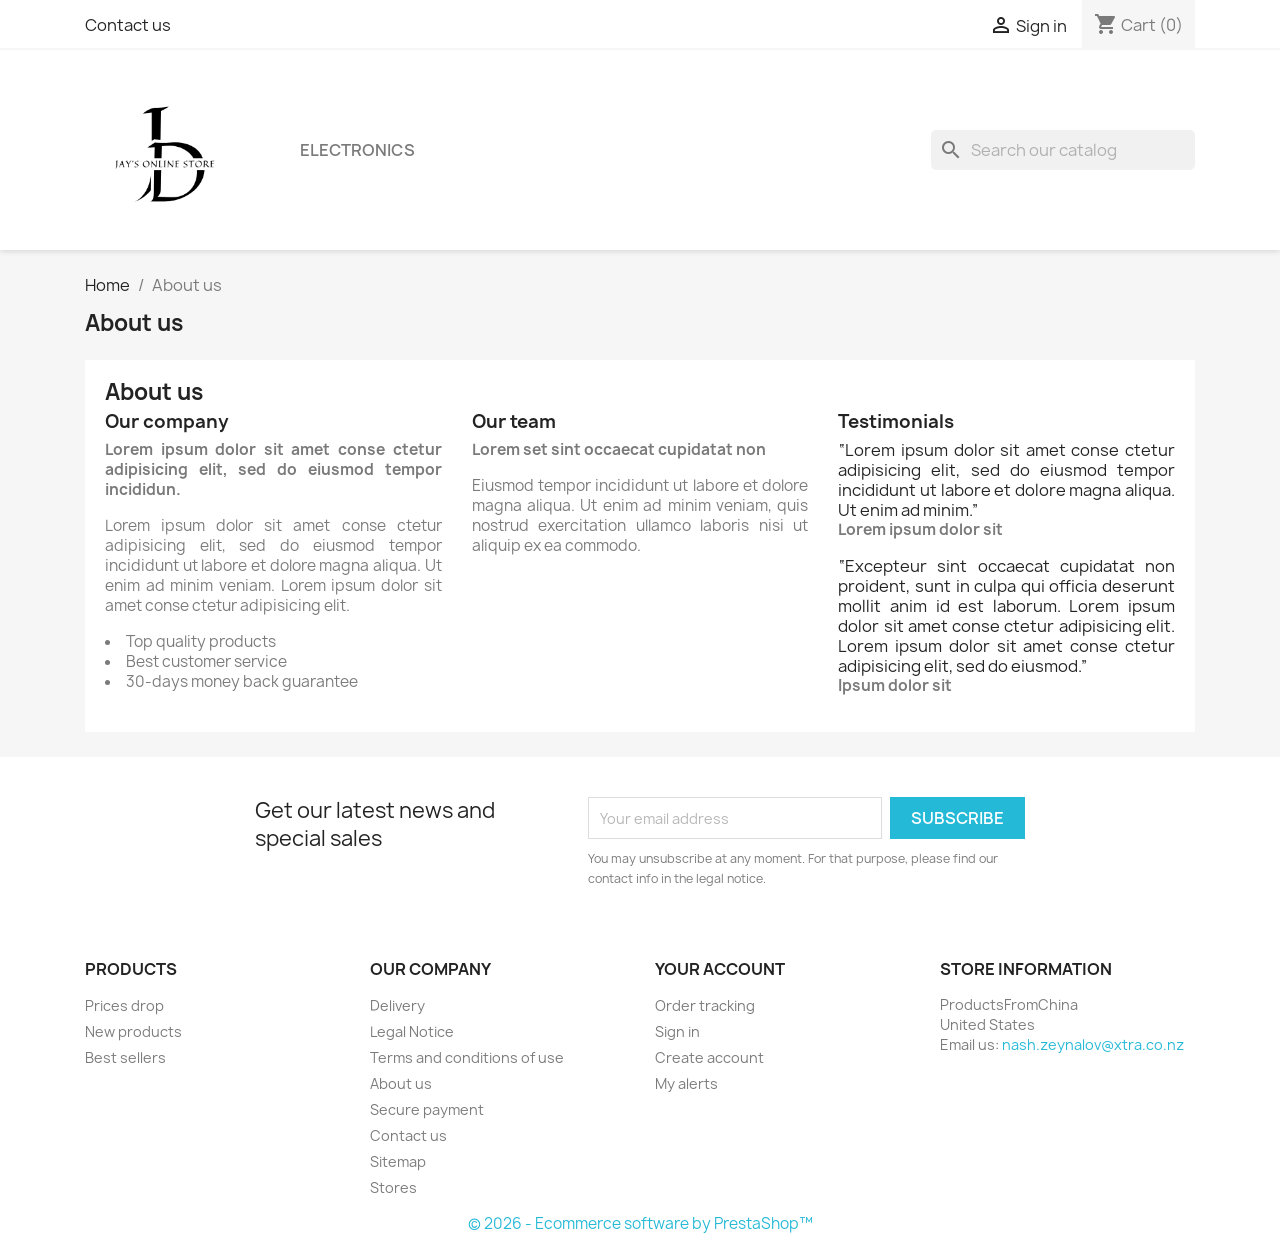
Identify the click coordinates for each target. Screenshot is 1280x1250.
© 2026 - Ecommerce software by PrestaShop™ (640, 1223)
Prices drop (124, 1005)
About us (401, 1083)
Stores (393, 1187)
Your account (720, 969)
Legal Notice (412, 1031)
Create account (709, 1057)
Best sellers (125, 1057)
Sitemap (398, 1161)
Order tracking (705, 1005)
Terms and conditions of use (467, 1057)
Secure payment (427, 1109)
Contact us (128, 25)
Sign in (677, 1031)
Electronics (357, 150)
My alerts (686, 1083)
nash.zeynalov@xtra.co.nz (1093, 1044)
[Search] (1063, 150)
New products (133, 1031)
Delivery (397, 1005)
